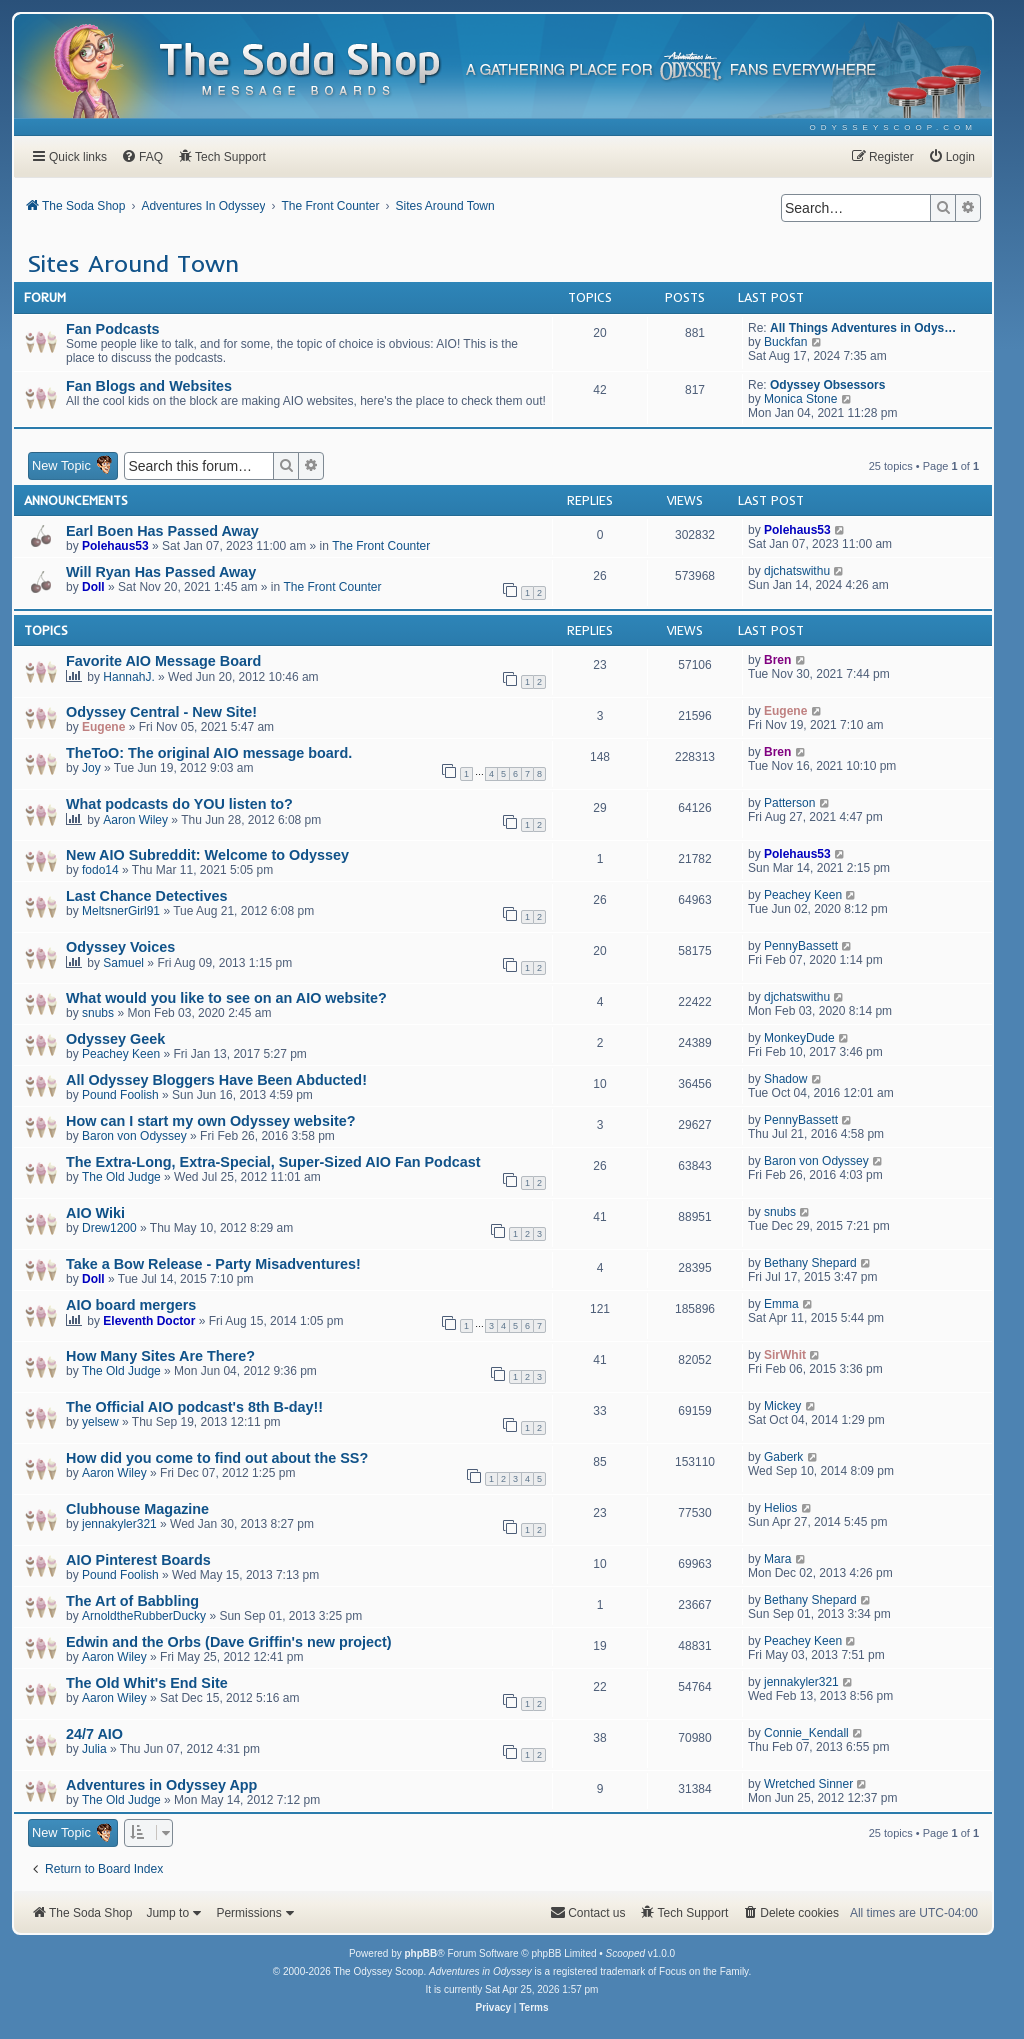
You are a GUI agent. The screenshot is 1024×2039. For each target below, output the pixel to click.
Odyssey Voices (120, 947)
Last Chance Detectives (147, 896)
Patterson (789, 803)
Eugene (103, 727)
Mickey (782, 1406)
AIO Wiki (95, 1213)
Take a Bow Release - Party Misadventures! (213, 1264)
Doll (93, 587)
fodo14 (100, 870)
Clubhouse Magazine (137, 1509)
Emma (781, 1304)
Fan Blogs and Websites (149, 386)
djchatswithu (797, 571)
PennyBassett (801, 946)
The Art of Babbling (132, 1601)
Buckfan (785, 342)
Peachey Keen (803, 895)
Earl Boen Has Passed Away (162, 531)
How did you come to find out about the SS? (217, 1458)
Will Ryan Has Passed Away (161, 572)
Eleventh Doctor (149, 1321)
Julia (94, 1749)
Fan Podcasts (113, 329)
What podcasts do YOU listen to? (179, 804)
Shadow (785, 1079)
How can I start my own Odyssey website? (211, 1121)
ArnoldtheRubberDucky (144, 1616)
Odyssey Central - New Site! (161, 712)
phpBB (420, 1953)
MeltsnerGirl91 (121, 911)
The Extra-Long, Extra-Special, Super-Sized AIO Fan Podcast (273, 1162)
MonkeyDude (799, 1038)
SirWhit (785, 1355)
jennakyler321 (119, 1524)
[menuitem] (893, 127)
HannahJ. (128, 677)
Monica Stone (800, 399)
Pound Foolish (120, 1095)
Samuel (123, 963)
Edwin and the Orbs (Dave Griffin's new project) (229, 1642)
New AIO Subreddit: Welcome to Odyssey (207, 855)
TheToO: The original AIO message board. (209, 753)
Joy (91, 768)
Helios (780, 1508)
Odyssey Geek (115, 1039)
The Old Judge (121, 1177)
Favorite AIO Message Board (163, 661)
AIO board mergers (131, 1305)
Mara (777, 1559)
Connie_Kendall (806, 1733)
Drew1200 (109, 1228)
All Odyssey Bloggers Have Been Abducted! (216, 1080)
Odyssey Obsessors (827, 385)
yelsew (100, 1422)
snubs (98, 1013)
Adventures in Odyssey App (161, 1785)
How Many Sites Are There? (160, 1356)
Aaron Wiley (135, 820)
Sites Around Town (133, 263)
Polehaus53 (115, 546)
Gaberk (783, 1457)
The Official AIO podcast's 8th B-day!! (194, 1407)
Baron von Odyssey (134, 1136)
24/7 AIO (94, 1734)
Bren (777, 660)
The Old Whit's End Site (147, 1683)
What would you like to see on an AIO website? (226, 998)
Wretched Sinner (808, 1784)
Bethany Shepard (810, 1263)
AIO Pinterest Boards (138, 1560)
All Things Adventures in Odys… (863, 328)
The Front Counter (381, 546)
